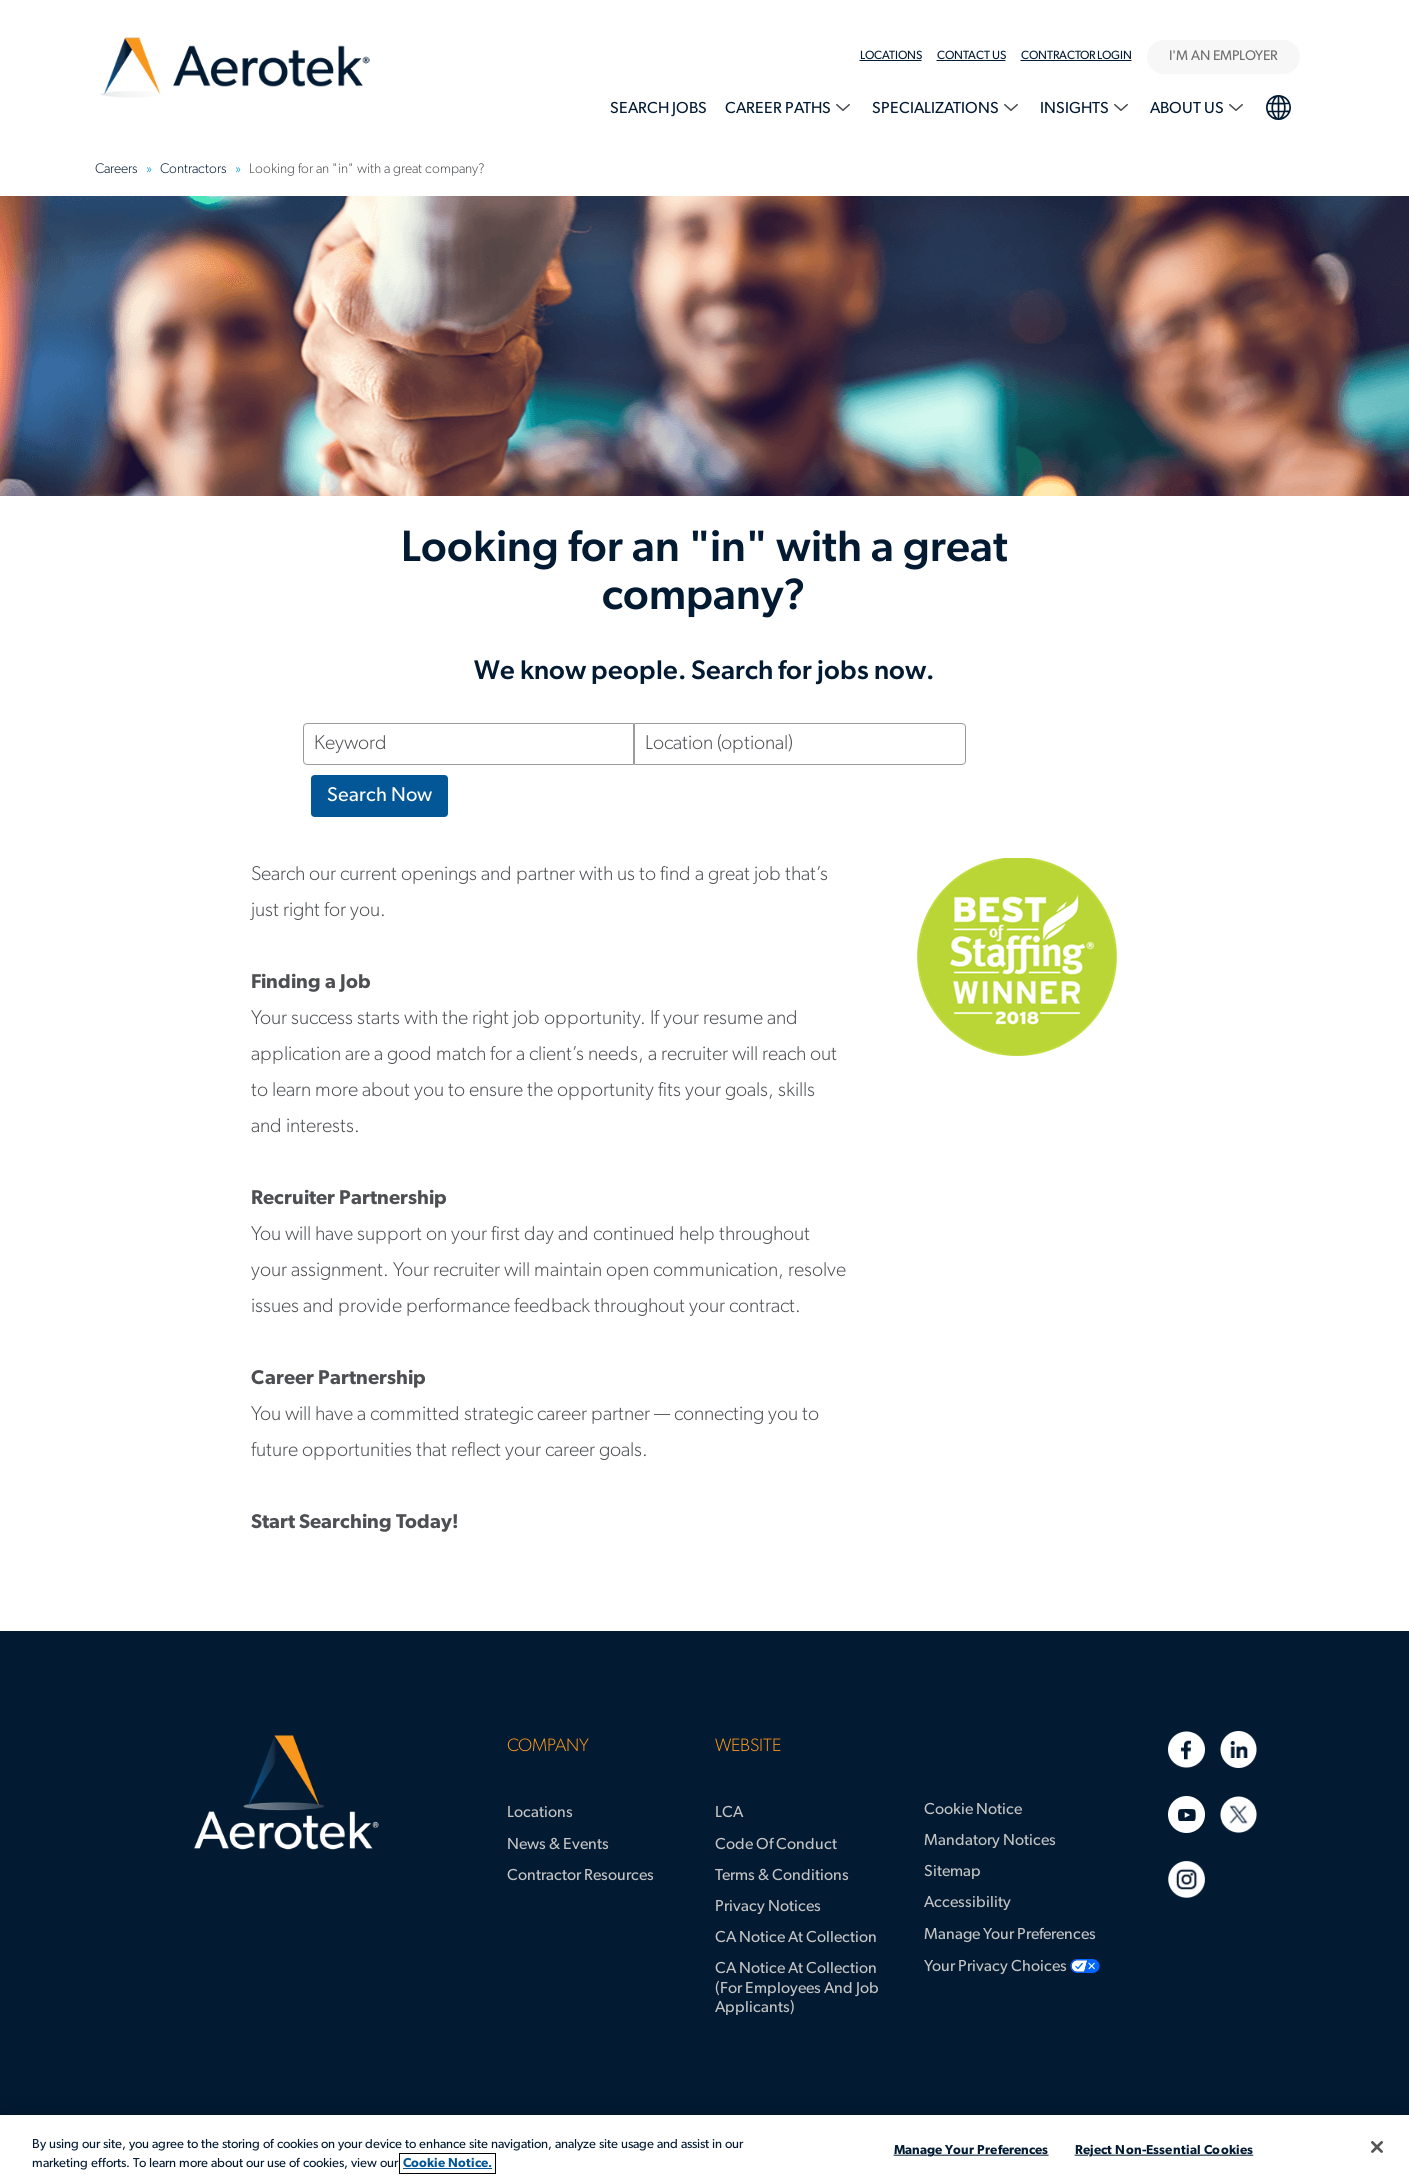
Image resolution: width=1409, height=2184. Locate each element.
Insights (1076, 109)
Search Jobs (658, 109)
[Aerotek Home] (286, 1793)
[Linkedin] (1238, 1749)
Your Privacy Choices (995, 1967)
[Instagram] (1186, 1879)
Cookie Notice (973, 1810)
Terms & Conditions (782, 1876)
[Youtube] (1186, 1814)
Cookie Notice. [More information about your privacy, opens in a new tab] (447, 2163)
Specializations (937, 109)
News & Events (558, 1845)
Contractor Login (1076, 56)
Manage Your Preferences (1010, 1935)
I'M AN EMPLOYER (1223, 56)
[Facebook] (1186, 1749)
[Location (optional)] (800, 744)
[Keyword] (469, 744)
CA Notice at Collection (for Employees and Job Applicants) (797, 1988)
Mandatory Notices (990, 1841)
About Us (1188, 109)
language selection (1277, 105)
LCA (729, 1813)
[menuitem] (898, 56)
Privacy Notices (768, 1907)
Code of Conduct (776, 1845)
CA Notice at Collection (796, 1938)
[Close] (1377, 2147)
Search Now (379, 796)
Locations (891, 56)
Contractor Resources (580, 1876)
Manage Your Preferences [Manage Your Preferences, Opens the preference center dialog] (971, 2150)
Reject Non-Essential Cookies (1164, 2150)
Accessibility (967, 1903)
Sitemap (952, 1872)
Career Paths (779, 109)
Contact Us (971, 56)
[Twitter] (1238, 1814)
